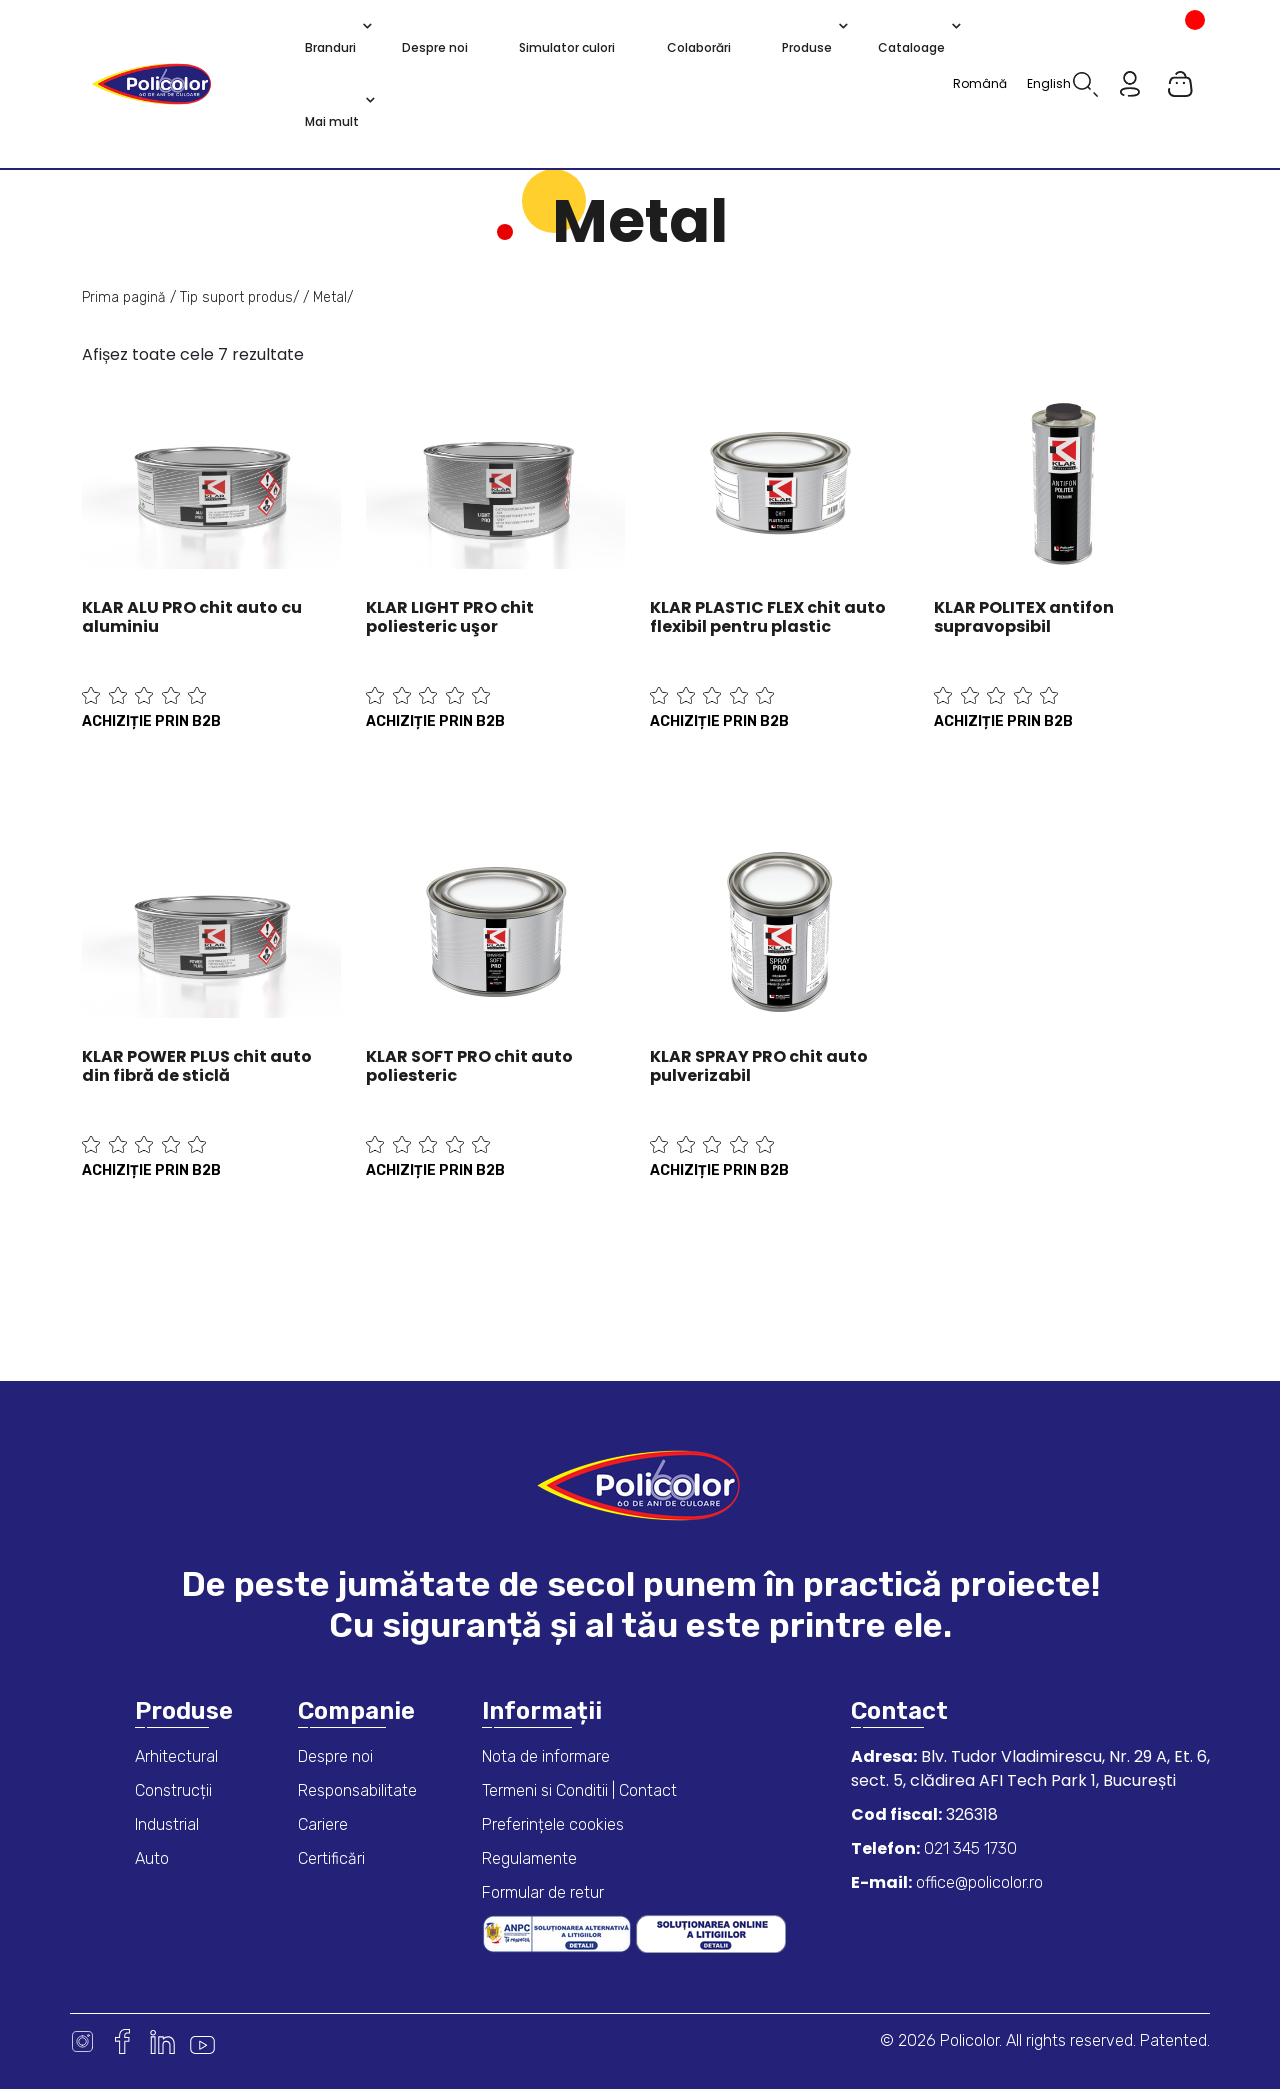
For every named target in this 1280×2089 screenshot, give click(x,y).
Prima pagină (124, 297)
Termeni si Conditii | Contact (579, 1790)
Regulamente (529, 1858)
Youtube (202, 2041)
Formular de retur (543, 1892)
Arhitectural (176, 1756)
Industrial (167, 1824)
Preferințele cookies (553, 1824)
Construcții (173, 1790)
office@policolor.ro (977, 1882)
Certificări (331, 1858)
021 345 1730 (968, 1848)
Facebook (122, 2041)
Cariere (323, 1824)
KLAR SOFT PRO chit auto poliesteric (469, 1066)
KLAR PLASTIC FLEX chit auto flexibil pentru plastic (768, 617)
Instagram (82, 2041)
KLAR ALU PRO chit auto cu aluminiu (192, 617)
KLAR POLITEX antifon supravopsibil (1024, 617)
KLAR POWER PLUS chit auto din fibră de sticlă (197, 1066)
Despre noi (335, 1756)
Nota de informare (546, 1756)
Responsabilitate (357, 1790)
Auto (152, 1858)
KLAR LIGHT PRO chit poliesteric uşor (450, 617)
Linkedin (162, 2041)
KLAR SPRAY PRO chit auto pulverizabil (759, 1066)
